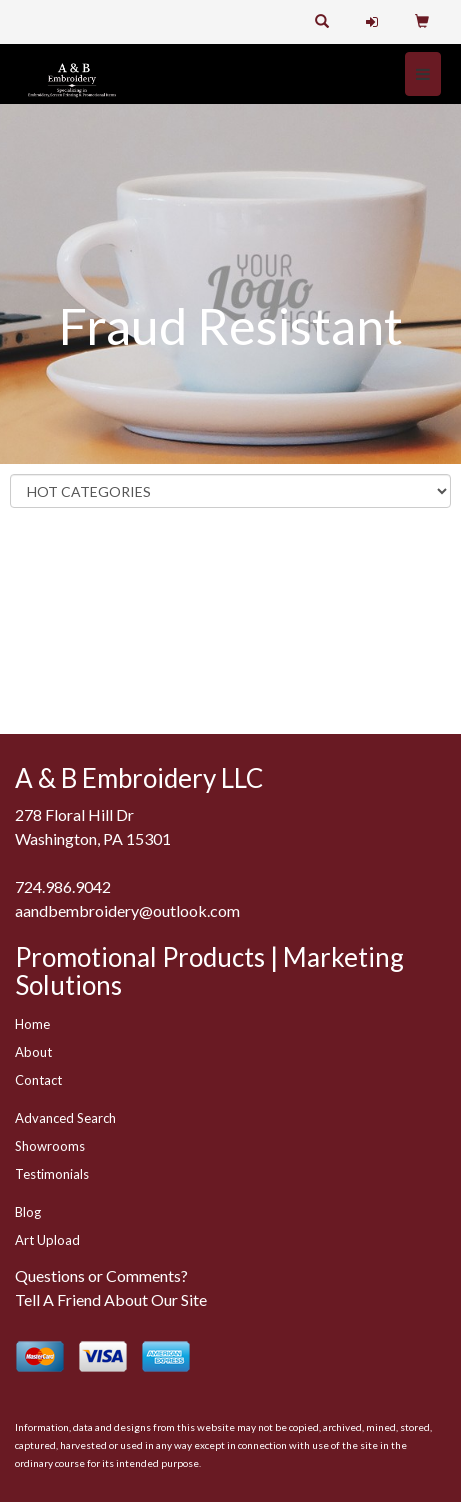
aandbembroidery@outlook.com (127, 910)
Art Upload (47, 1240)
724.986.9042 (63, 886)
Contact (38, 1080)
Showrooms (50, 1146)
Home (32, 1024)
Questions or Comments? (101, 1275)
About (33, 1052)
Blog (28, 1212)
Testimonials (52, 1174)
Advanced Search (65, 1118)
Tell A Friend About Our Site (111, 1299)
